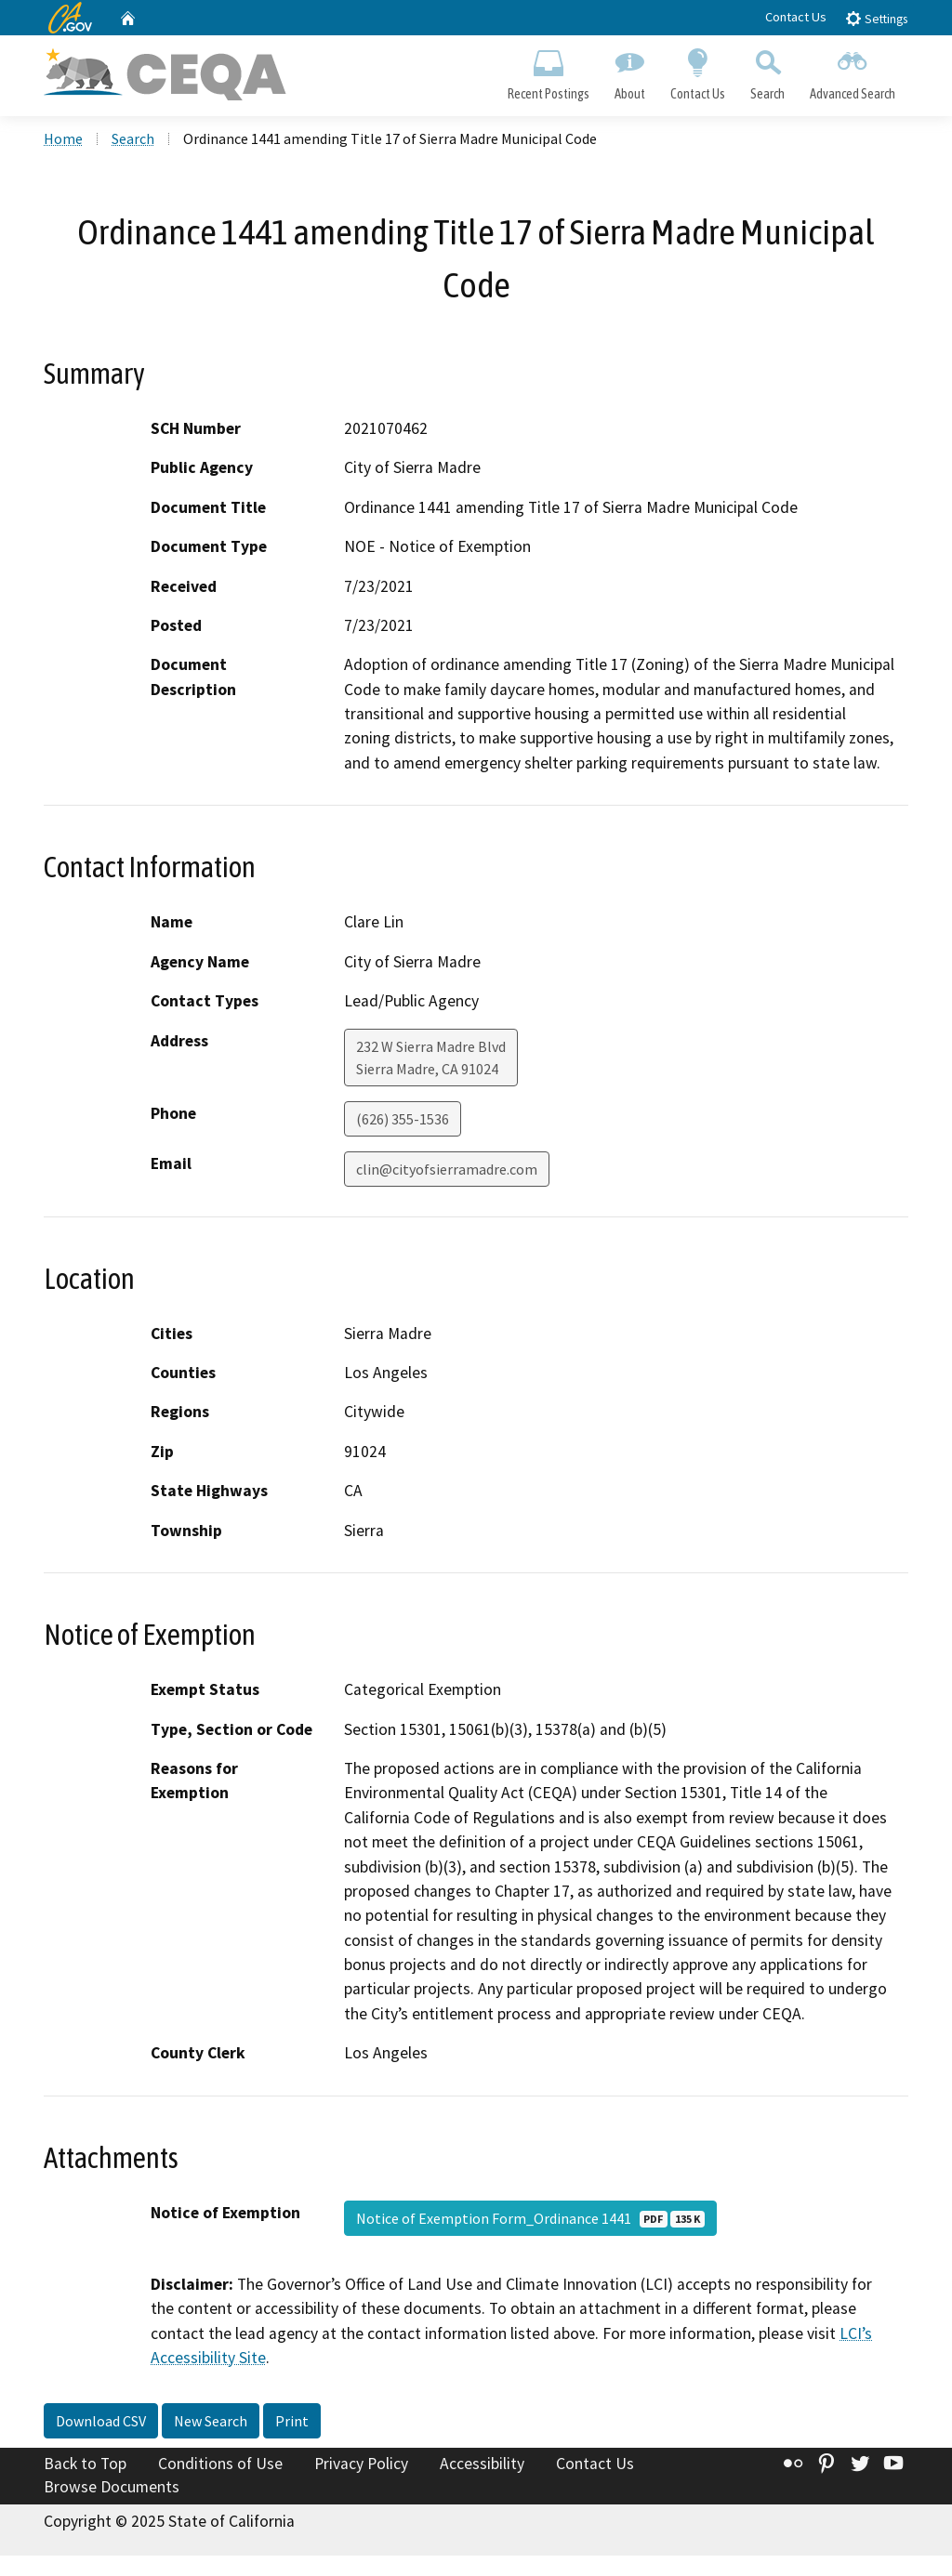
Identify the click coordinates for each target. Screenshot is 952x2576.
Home (63, 138)
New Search (210, 2421)
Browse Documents (111, 2487)
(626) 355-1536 (402, 1119)
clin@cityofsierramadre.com (446, 1169)
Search (768, 70)
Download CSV (101, 2421)
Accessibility (482, 2463)
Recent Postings (548, 70)
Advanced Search (853, 70)
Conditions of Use (220, 2463)
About (629, 70)
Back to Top (85, 2463)
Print (292, 2421)
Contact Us (795, 16)
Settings (876, 18)
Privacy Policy (361, 2463)
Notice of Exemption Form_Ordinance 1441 (530, 2218)
